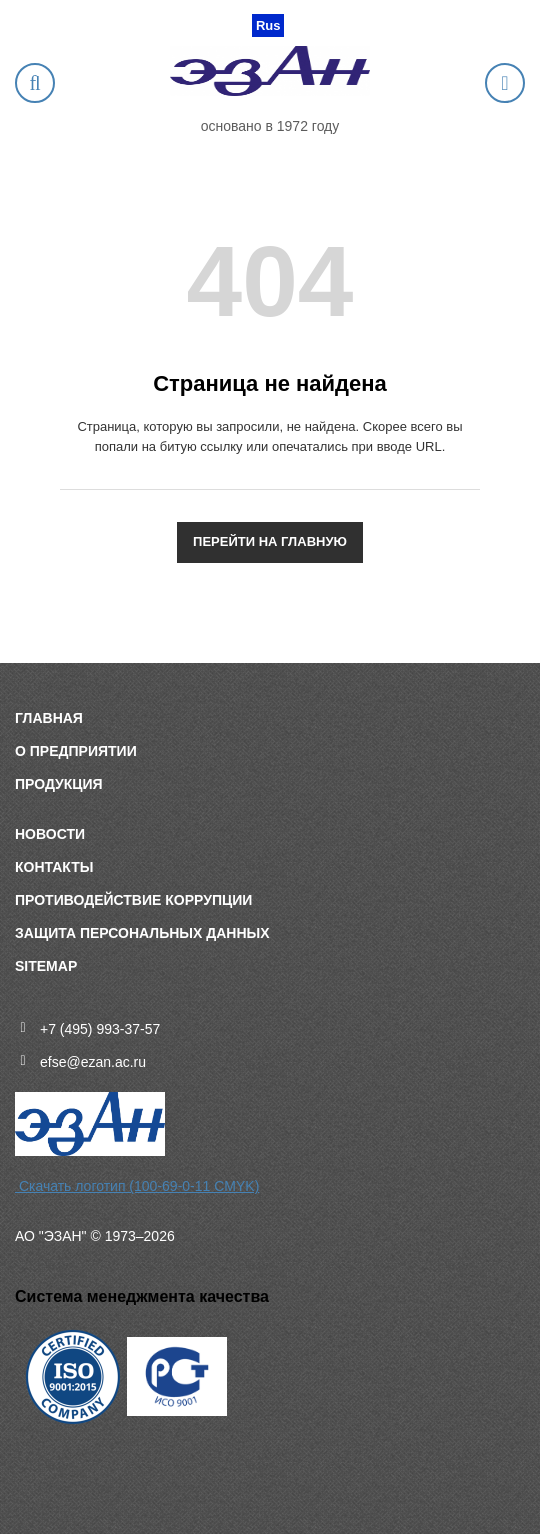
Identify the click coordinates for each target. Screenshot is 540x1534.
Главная (49, 718)
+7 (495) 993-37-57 (100, 1029)
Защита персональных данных (142, 933)
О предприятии (76, 751)
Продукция (59, 784)
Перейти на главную (270, 541)
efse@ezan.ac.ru (93, 1062)
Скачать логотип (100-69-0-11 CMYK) (137, 1186)
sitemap (46, 966)
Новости (50, 834)
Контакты (54, 867)
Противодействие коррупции (133, 900)
